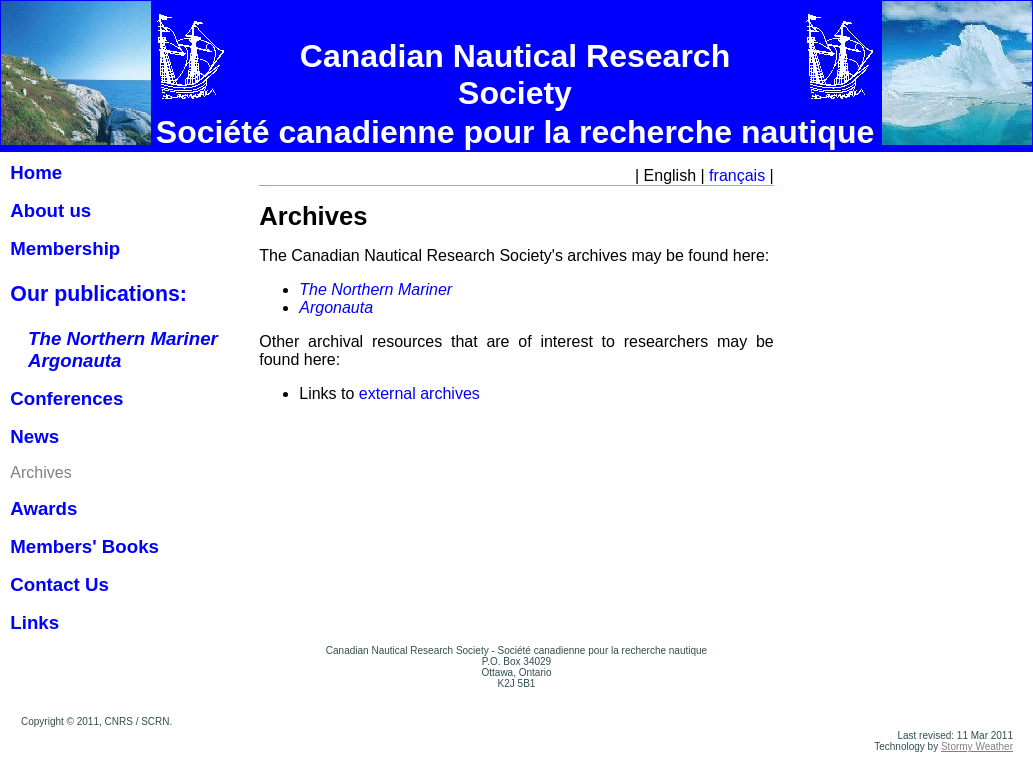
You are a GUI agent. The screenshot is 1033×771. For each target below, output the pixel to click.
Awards (43, 508)
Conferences (66, 398)
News (34, 436)
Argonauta (336, 307)
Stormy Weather (977, 746)
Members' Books (84, 546)
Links (34, 622)
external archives (419, 393)
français (737, 175)
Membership (65, 248)
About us (50, 210)
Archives (40, 472)
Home (36, 172)
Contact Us (59, 584)
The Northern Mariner (375, 289)
